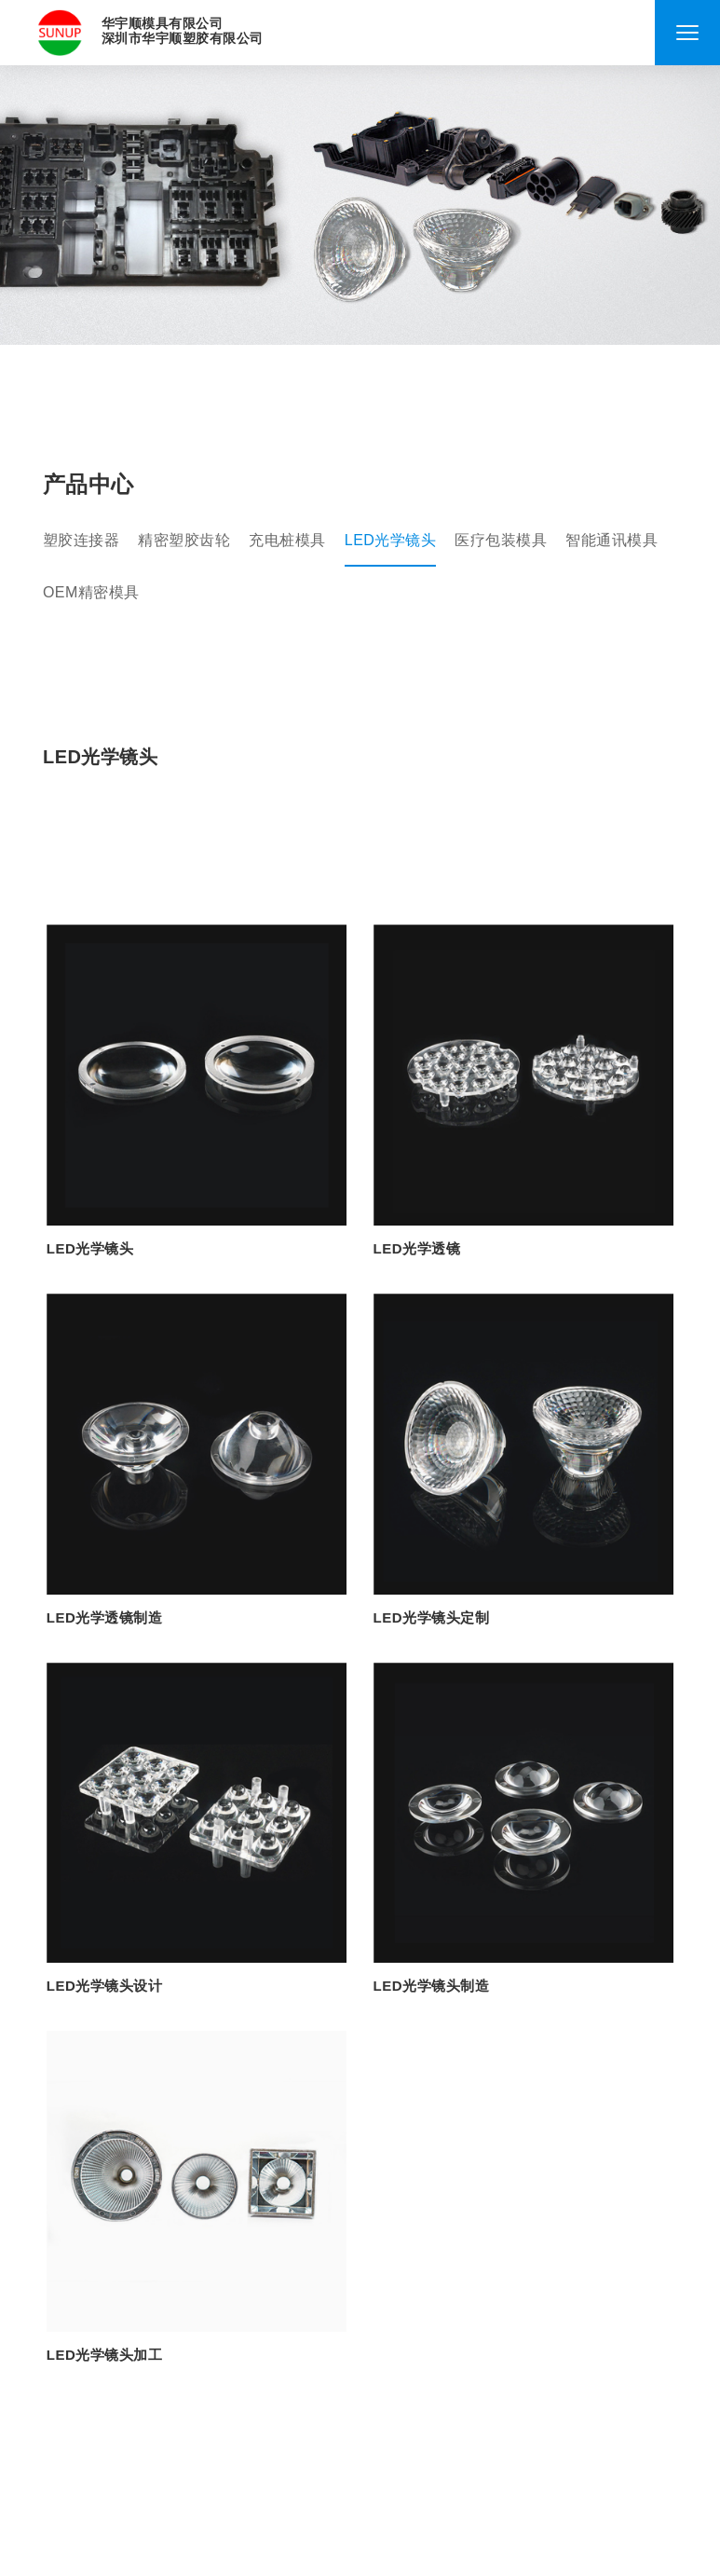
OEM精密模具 (91, 592)
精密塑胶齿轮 (184, 540)
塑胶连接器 (81, 540)
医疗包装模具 (501, 540)
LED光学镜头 (391, 540)
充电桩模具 (287, 540)
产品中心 (88, 485)
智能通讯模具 (611, 540)
